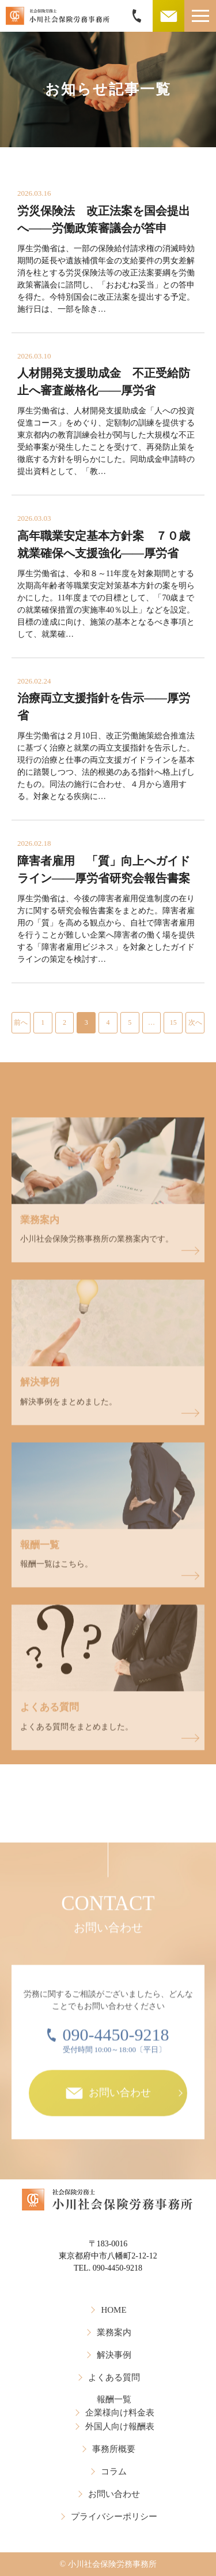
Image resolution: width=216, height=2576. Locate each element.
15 (173, 1022)
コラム (114, 2471)
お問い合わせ (114, 2494)
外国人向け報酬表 (119, 2426)
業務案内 (114, 2332)
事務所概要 (113, 2449)
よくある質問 (114, 2377)
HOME (113, 2309)
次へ (195, 1022)
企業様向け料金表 (119, 2412)
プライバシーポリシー (114, 2516)
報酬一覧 (114, 2399)
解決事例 (114, 2355)
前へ (21, 1022)
